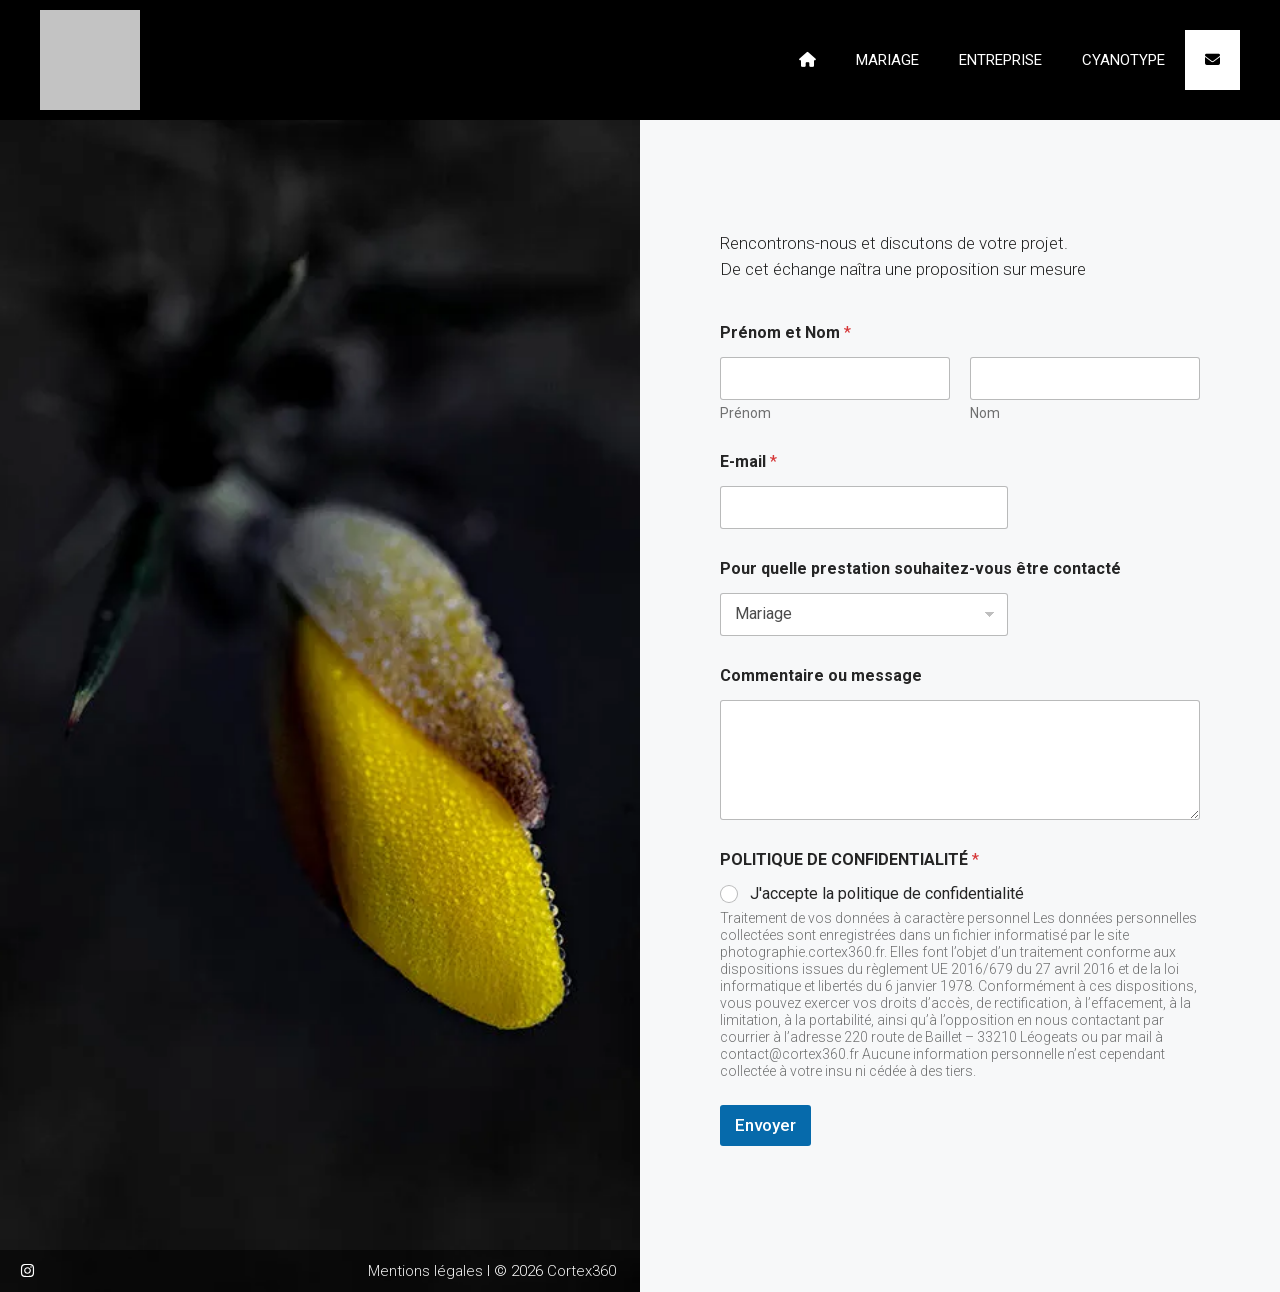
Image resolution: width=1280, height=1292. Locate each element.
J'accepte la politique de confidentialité (887, 893)
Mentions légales (425, 1271)
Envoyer (765, 1125)
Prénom (745, 413)
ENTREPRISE (1000, 60)
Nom (985, 413)
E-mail (748, 461)
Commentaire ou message (821, 675)
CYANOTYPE (1123, 60)
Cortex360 (581, 1271)
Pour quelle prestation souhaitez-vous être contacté (920, 568)
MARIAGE (887, 60)
